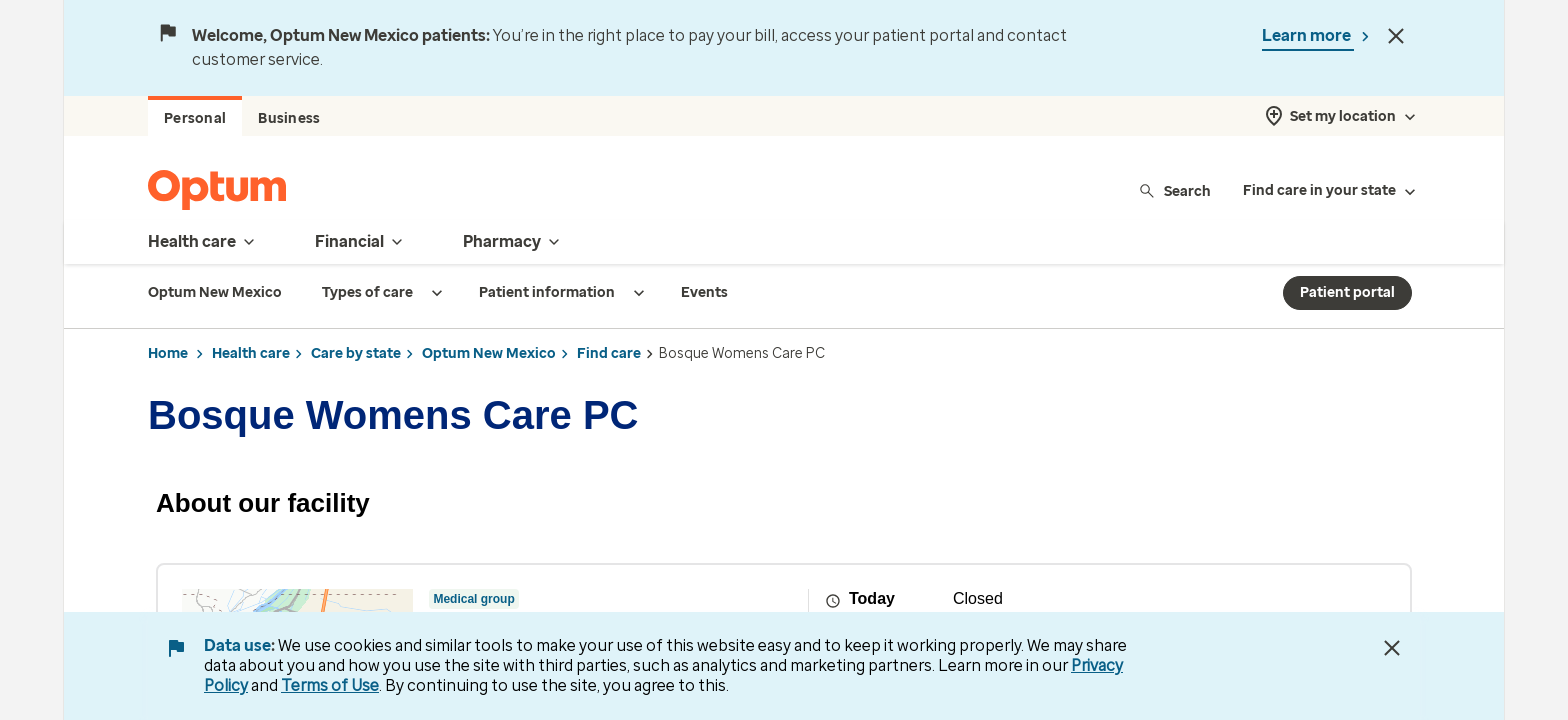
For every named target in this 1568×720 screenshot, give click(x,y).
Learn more (1308, 35)
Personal (195, 118)
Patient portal (1347, 292)
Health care (251, 353)
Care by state (356, 353)
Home (168, 353)
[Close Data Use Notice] (1392, 648)
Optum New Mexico (489, 353)
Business (289, 118)
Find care (609, 353)
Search (1174, 190)
